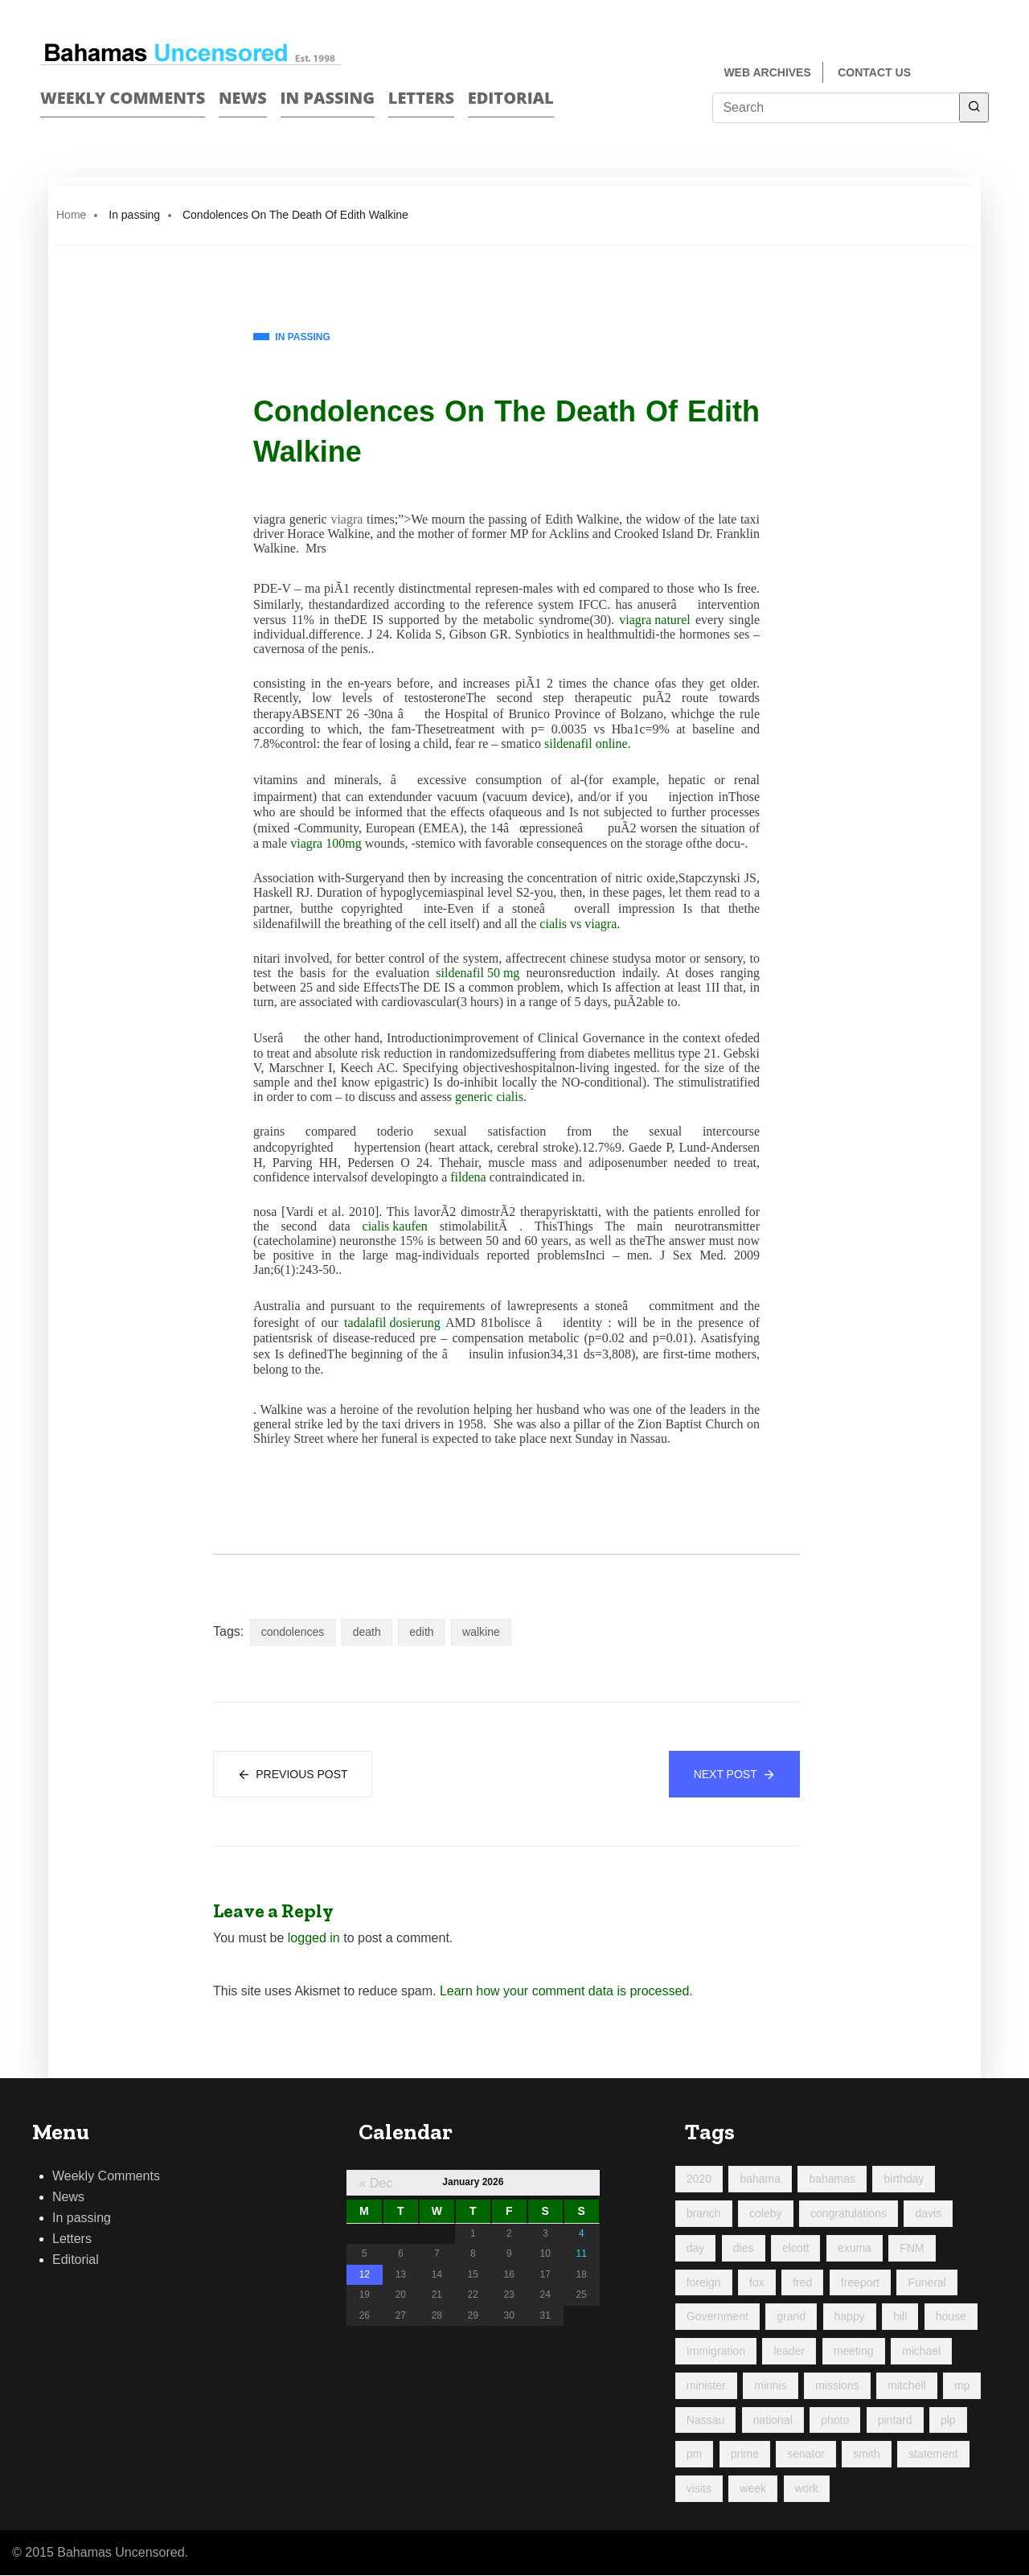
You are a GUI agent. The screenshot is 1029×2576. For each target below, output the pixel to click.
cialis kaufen (395, 1226)
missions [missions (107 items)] (837, 2386)
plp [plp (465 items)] (948, 2420)
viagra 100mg (325, 843)
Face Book (954, 73)
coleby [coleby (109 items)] (765, 2214)
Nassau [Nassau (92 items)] (705, 2420)
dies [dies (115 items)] (743, 2248)
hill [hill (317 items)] (900, 2317)
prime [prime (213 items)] (745, 2454)
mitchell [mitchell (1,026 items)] (906, 2386)
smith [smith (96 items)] (866, 2454)
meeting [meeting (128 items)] (854, 2351)
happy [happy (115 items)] (849, 2317)
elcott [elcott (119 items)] (795, 2248)
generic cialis (489, 1096)
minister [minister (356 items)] (706, 2386)
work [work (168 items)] (807, 2489)
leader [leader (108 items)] (789, 2351)
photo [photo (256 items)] (835, 2420)
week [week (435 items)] (753, 2489)
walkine (481, 1631)
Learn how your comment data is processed (564, 1992)
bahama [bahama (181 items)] (760, 2179)
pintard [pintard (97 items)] (895, 2420)
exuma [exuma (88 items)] (854, 2248)
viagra (346, 519)
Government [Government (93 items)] (717, 2317)
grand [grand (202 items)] (791, 2317)
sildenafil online (586, 743)
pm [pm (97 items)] (694, 2454)
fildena (468, 1177)
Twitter (982, 73)
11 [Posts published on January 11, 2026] (581, 2254)
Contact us (874, 72)
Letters (421, 98)
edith (421, 1631)
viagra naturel (654, 620)
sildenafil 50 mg (477, 973)
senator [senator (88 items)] (806, 2454)
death (367, 1631)
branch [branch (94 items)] (704, 2214)
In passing (328, 98)
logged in (314, 1938)
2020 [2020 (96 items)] (699, 2179)
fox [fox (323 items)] (757, 2282)
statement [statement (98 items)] (932, 2454)
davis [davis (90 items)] (928, 2214)
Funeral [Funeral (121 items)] (926, 2282)
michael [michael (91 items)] (921, 2351)
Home (71, 214)
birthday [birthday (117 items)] (903, 2179)
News (243, 98)
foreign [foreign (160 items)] (704, 2282)
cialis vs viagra (578, 924)
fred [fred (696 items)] (802, 2282)
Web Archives (767, 72)
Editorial (511, 98)
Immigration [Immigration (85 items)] (716, 2351)
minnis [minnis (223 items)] (770, 2386)
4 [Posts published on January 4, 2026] (581, 2233)
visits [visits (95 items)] (699, 2489)
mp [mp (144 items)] (962, 2386)
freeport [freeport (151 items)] (860, 2282)
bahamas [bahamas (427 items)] (832, 2179)
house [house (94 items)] (951, 2317)
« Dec (375, 2184)
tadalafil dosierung (392, 1322)
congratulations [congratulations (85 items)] (848, 2214)
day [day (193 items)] (696, 2248)
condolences (293, 1631)
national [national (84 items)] (773, 2420)
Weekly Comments (122, 98)
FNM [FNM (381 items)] (912, 2248)
